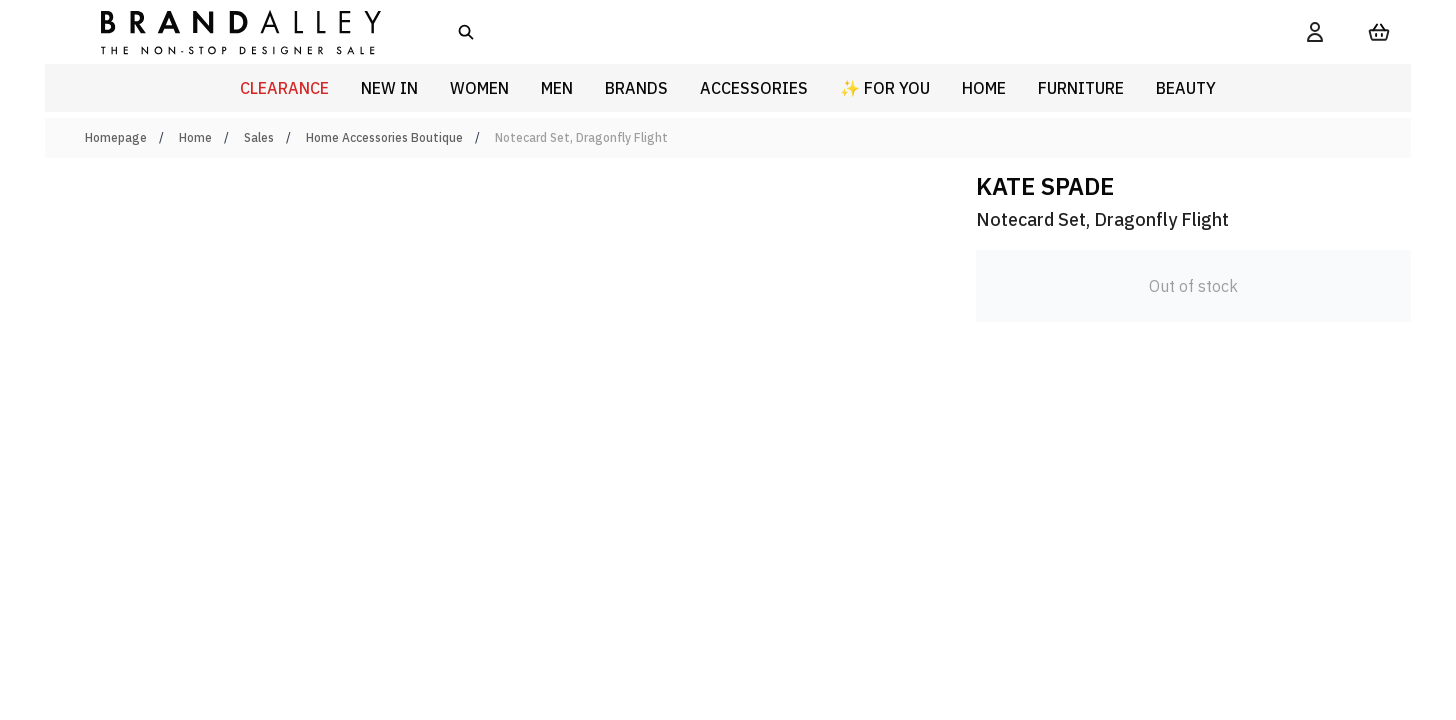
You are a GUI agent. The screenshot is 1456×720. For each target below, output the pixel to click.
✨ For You (885, 88)
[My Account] (1315, 32)
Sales (259, 137)
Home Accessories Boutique (384, 137)
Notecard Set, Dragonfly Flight (581, 137)
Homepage (116, 137)
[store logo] (225, 31)
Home (195, 137)
